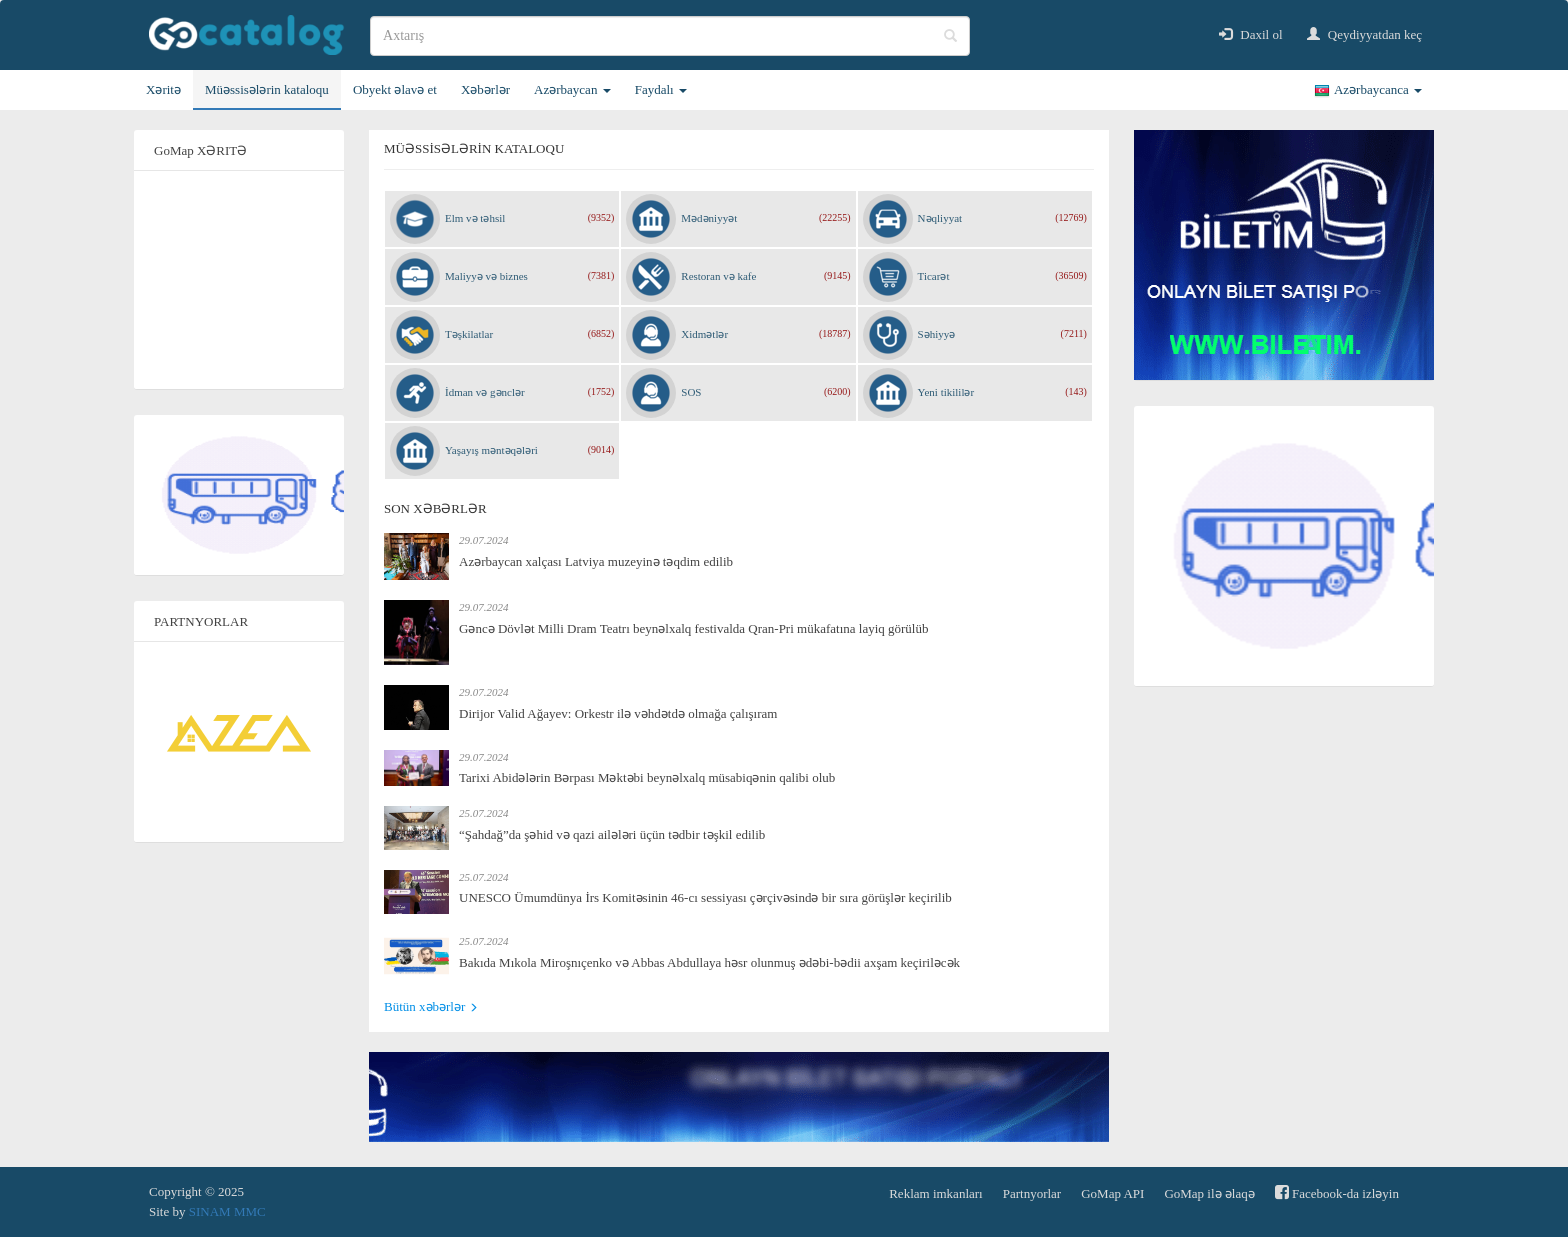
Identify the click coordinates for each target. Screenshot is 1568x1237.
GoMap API (1112, 1193)
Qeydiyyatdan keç (1364, 34)
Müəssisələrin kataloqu (267, 89)
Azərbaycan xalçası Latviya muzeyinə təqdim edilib (596, 561)
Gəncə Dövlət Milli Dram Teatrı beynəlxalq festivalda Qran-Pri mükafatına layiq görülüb (693, 628)
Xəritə (163, 89)
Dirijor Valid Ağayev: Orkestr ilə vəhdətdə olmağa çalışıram (618, 713)
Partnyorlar (1032, 1193)
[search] (670, 36)
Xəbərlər (485, 89)
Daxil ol (1251, 34)
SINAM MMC (227, 1211)
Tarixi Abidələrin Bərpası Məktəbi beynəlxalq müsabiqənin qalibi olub (647, 777)
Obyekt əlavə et (395, 89)
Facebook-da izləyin (1337, 1192)
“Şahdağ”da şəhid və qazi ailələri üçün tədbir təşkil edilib (612, 834)
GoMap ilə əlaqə (1209, 1193)
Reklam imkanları (936, 1193)
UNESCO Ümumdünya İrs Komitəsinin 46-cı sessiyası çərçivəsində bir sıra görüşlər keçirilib (705, 897)
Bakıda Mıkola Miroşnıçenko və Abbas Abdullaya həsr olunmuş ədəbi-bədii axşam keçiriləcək (709, 962)
